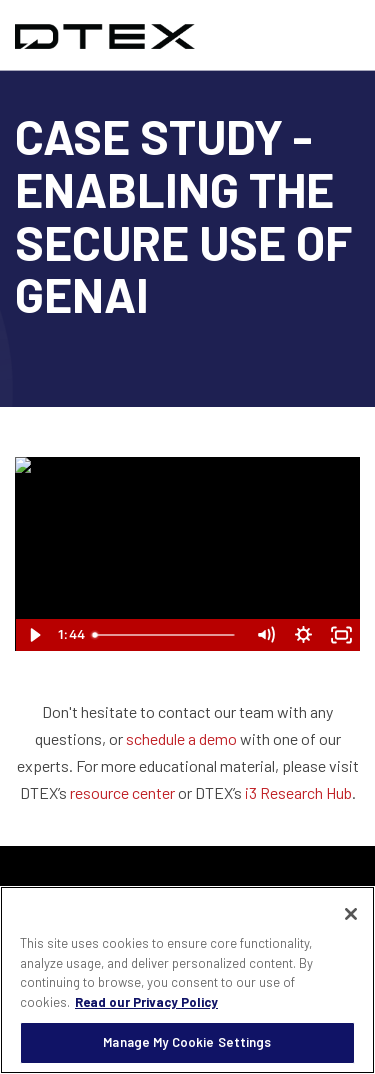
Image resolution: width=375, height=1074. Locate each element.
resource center (122, 792)
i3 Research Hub (298, 792)
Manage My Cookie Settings (187, 1042)
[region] (187, 980)
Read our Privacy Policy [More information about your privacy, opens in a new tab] (146, 1002)
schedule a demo (181, 738)
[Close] (351, 914)
